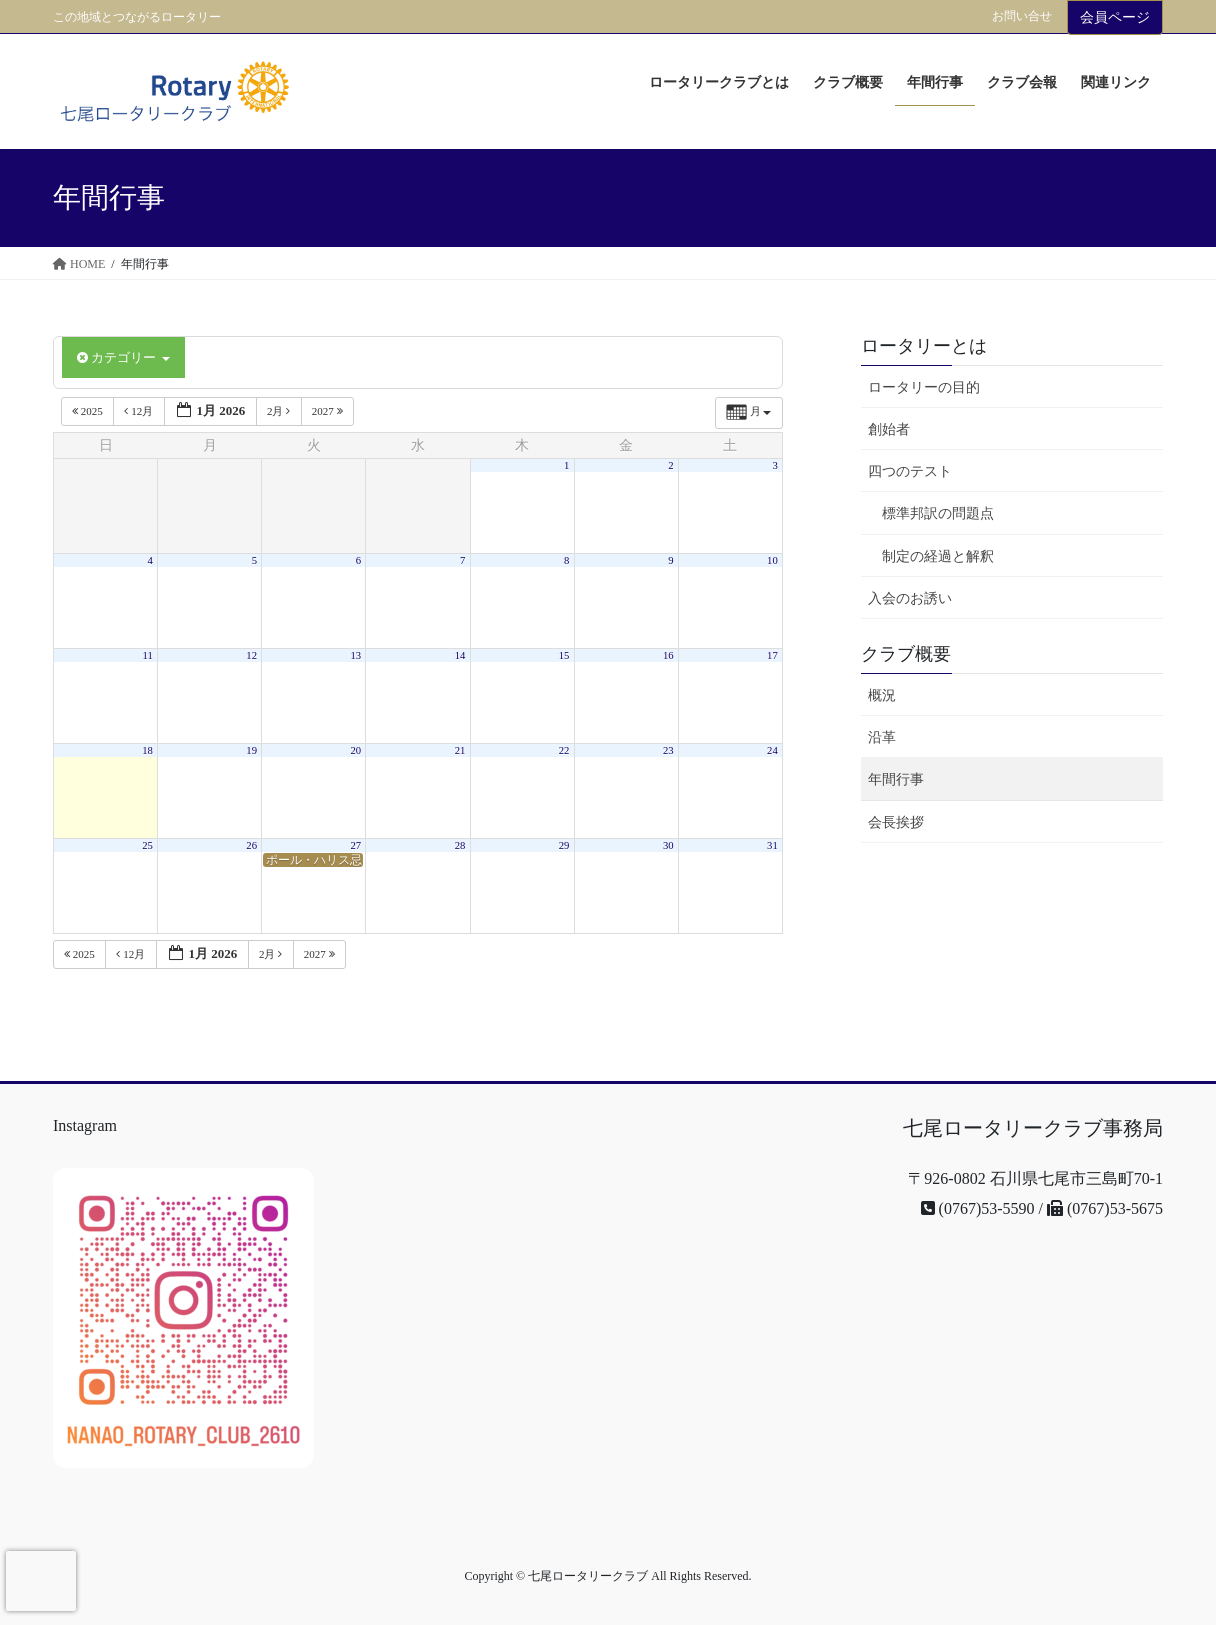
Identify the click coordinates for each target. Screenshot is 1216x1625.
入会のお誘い (910, 598)
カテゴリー (123, 357)
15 (564, 655)
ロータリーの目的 (924, 387)
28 (460, 845)
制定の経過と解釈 (938, 556)
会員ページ (1115, 17)
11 (148, 655)
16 (668, 655)
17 (772, 655)
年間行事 (896, 779)
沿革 (882, 737)
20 (356, 750)
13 (356, 655)
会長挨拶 (896, 822)
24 (772, 750)
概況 (882, 695)
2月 (280, 411)
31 (772, 845)
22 (564, 750)
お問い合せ (1022, 16)
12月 (140, 411)
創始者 (889, 429)
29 (564, 845)
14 (460, 655)
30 (668, 845)
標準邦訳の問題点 (938, 513)
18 (147, 750)
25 (147, 845)
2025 (89, 411)
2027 (329, 411)
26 (251, 845)
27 (356, 845)
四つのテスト (910, 471)
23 (668, 750)
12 (251, 655)
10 (772, 560)
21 (460, 750)
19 (251, 750)
